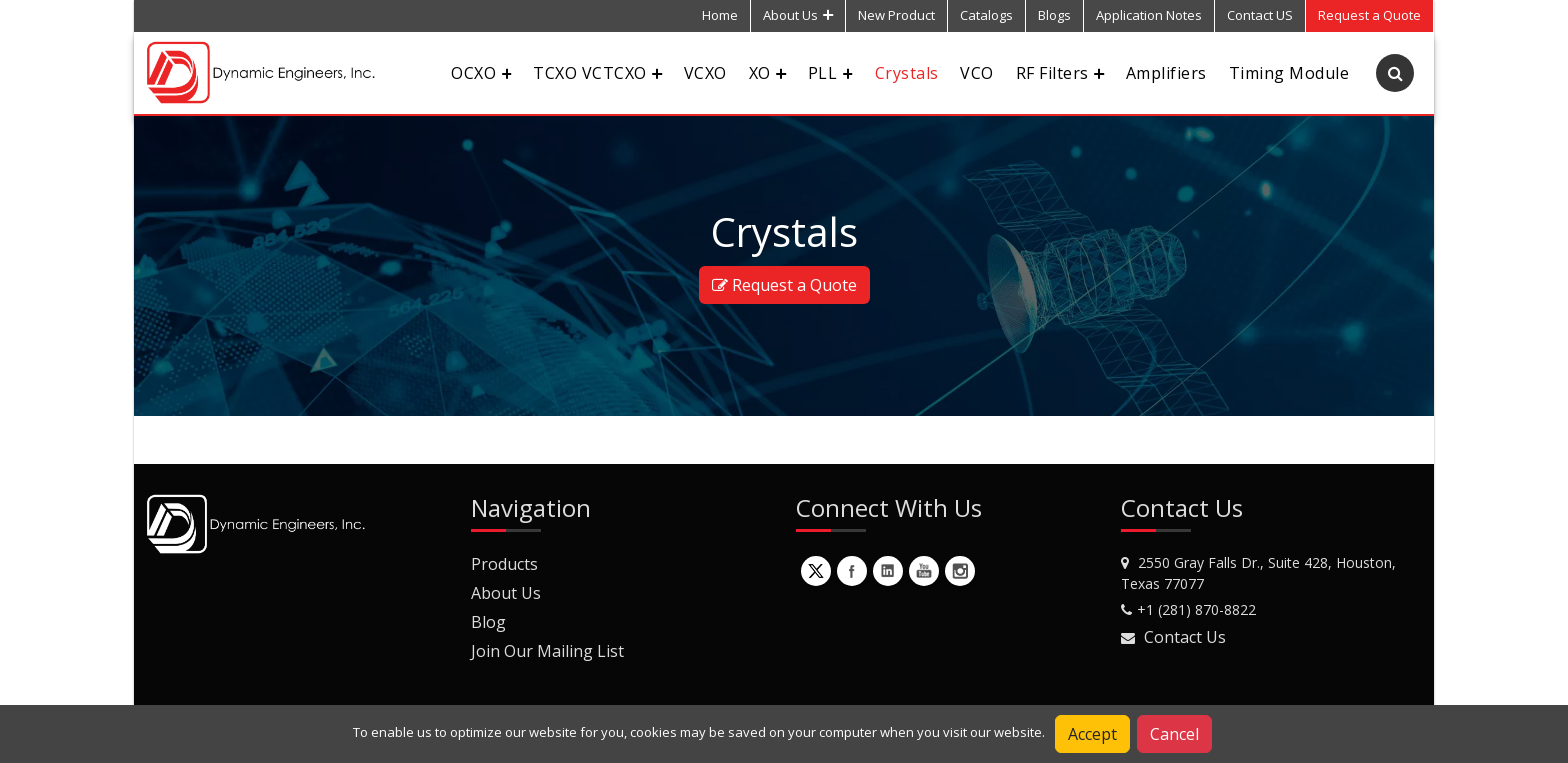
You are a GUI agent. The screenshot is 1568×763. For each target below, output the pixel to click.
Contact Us (1185, 637)
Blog (488, 622)
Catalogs (986, 15)
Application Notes (1149, 15)
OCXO (481, 73)
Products (504, 564)
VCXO (705, 73)
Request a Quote (784, 285)
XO (767, 73)
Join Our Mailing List (547, 651)
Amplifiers (1166, 73)
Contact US (1260, 15)
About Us (798, 15)
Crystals (907, 73)
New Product (896, 15)
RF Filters (1060, 73)
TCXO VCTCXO (597, 73)
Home (720, 15)
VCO (976, 73)
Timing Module (1289, 73)
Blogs (1054, 15)
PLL (830, 73)
